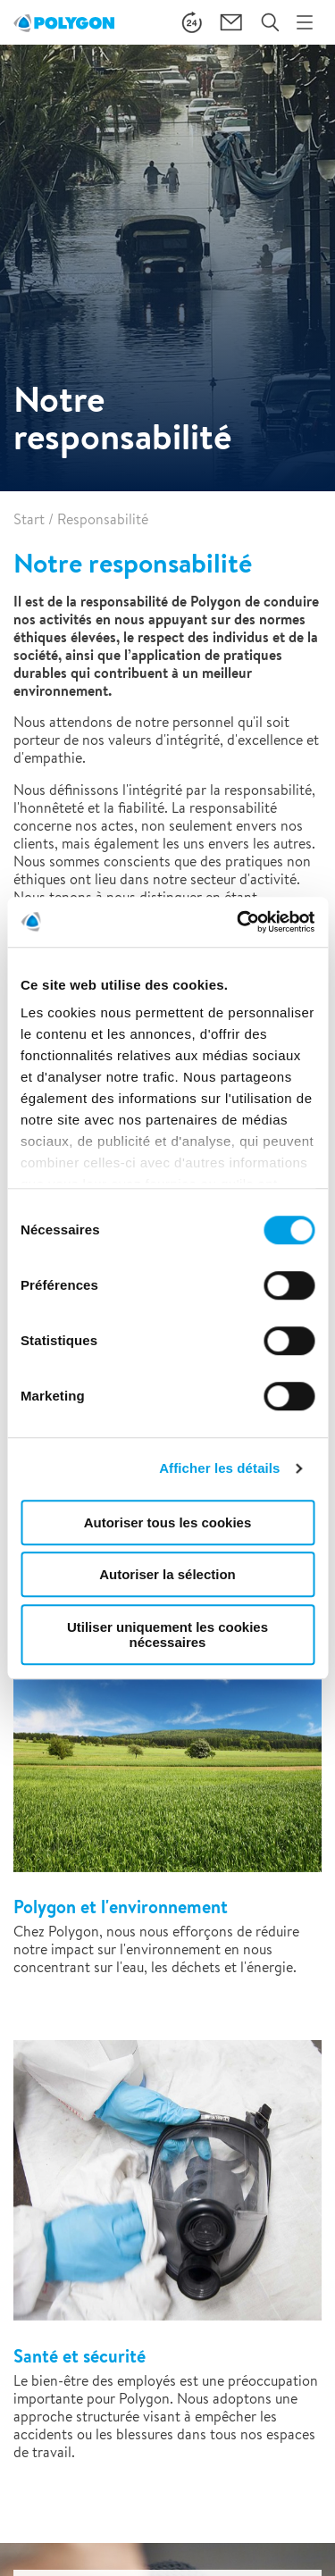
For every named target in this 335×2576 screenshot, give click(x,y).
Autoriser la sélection (167, 1574)
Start (29, 519)
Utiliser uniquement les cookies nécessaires (167, 1634)
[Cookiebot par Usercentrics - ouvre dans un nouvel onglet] (238, 921)
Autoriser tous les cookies (168, 1522)
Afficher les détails (219, 1468)
